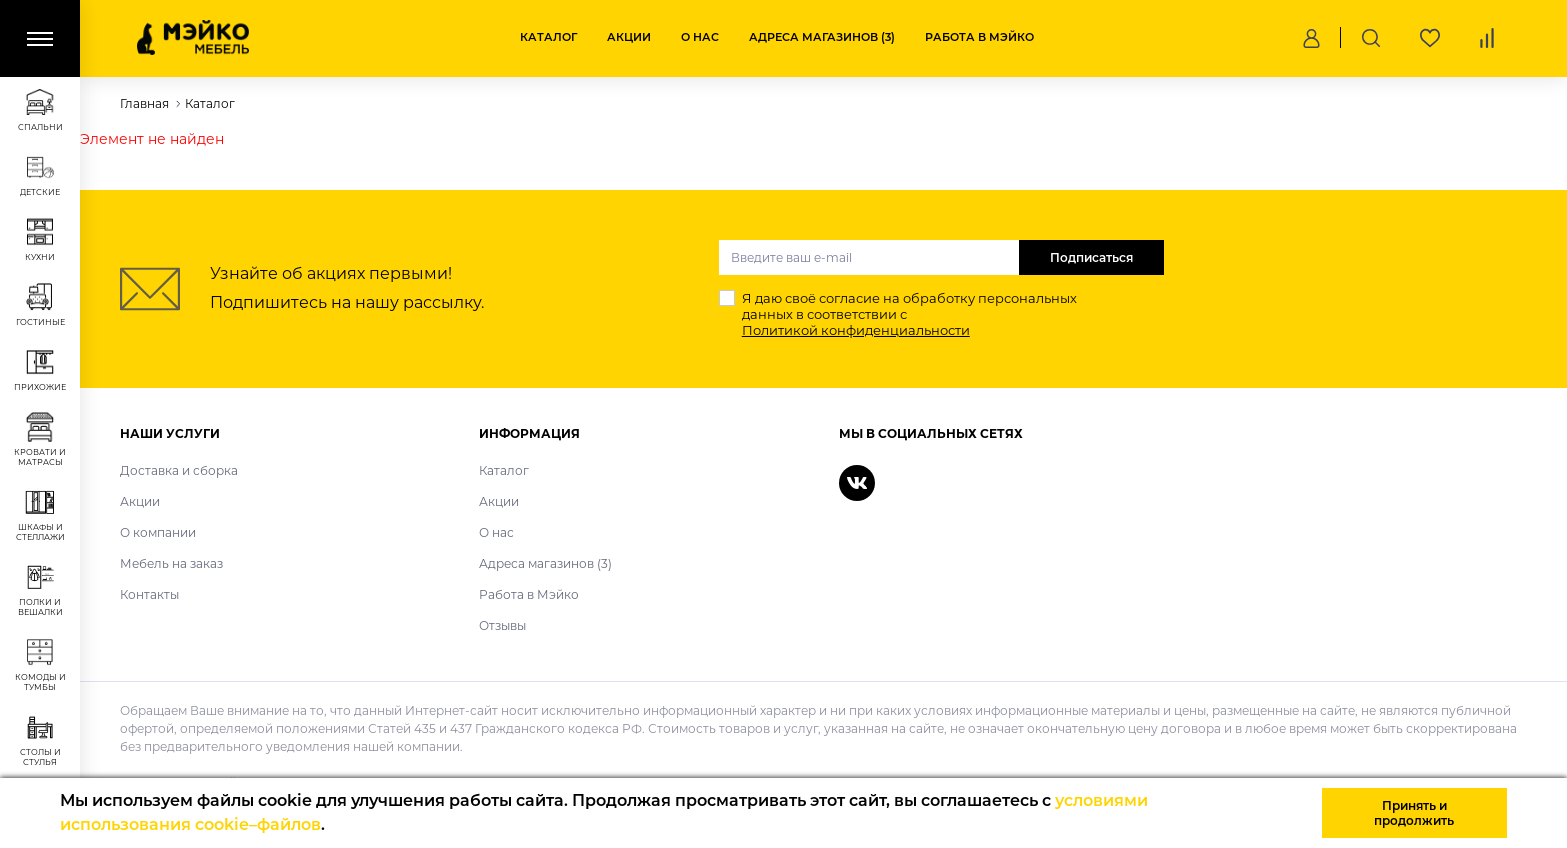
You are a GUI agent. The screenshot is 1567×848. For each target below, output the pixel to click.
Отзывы (502, 625)
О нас (700, 37)
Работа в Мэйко (979, 37)
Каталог (548, 37)
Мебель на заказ (171, 563)
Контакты (149, 594)
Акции (629, 37)
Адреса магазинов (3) (822, 37)
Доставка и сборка (179, 470)
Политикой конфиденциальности (856, 330)
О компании (158, 532)
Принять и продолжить (1414, 813)
